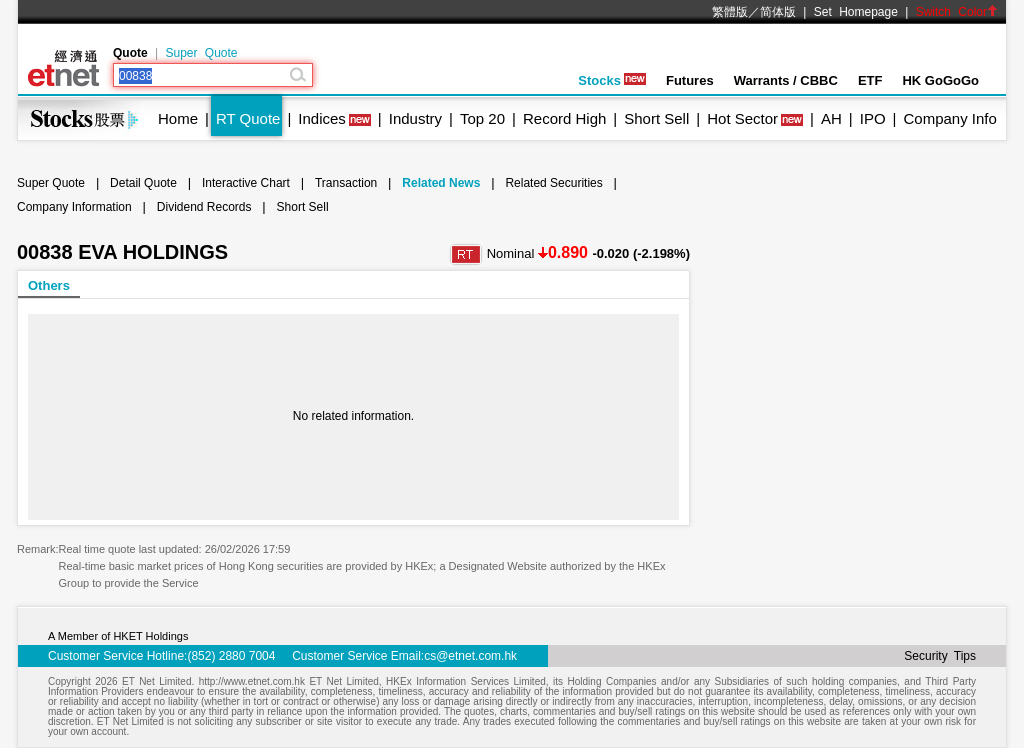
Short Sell (656, 118)
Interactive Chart (246, 183)
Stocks (612, 80)
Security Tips (940, 656)
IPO (873, 118)
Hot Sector (742, 118)
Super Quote (201, 53)
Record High (564, 118)
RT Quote (248, 118)
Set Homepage (856, 12)
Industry (415, 118)
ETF (870, 80)
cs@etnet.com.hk (470, 656)
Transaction (346, 183)
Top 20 (482, 118)
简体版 (778, 12)
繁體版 (730, 12)
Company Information (74, 207)
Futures (690, 80)
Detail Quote (143, 183)
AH (831, 118)
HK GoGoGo (940, 80)
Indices (322, 118)
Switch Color (957, 12)
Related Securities (553, 183)
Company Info (949, 118)
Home (178, 118)
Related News (441, 183)
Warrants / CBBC (786, 80)
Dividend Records (204, 207)
